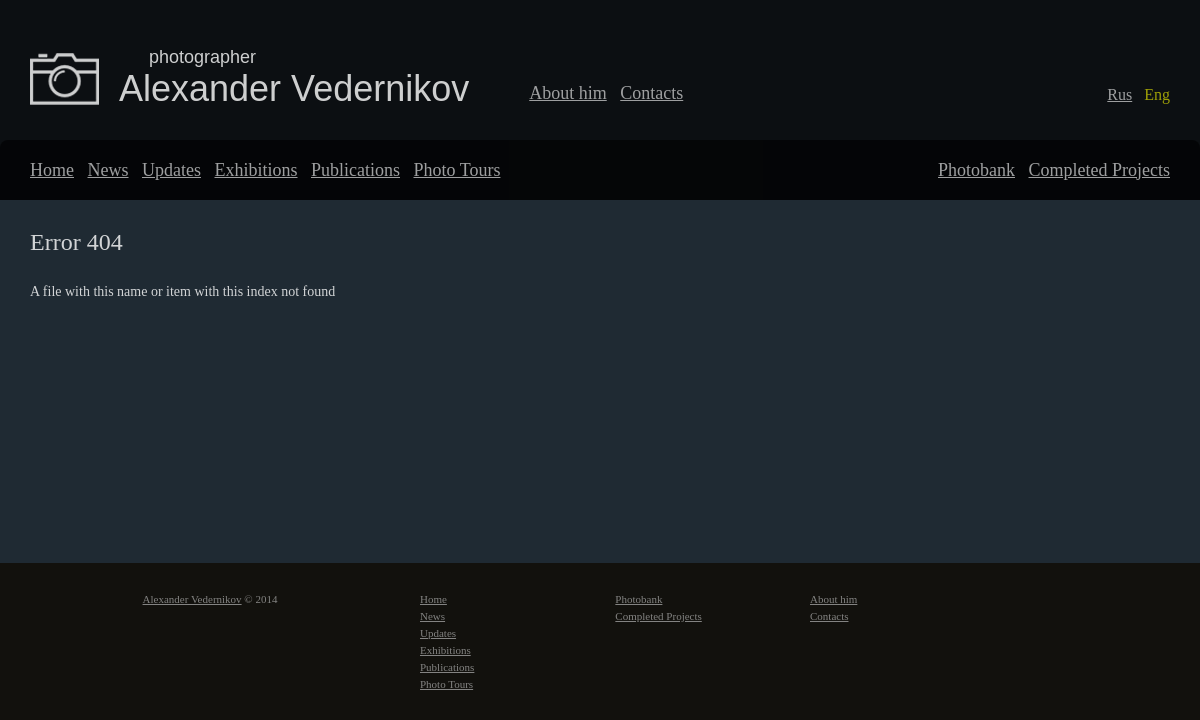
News (108, 170)
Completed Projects (1099, 170)
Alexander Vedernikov (294, 88)
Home (52, 170)
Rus (1119, 94)
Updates (171, 170)
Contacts (651, 93)
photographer (202, 57)
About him (568, 93)
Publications (355, 170)
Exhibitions (255, 170)
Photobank (976, 170)
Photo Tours (457, 170)
